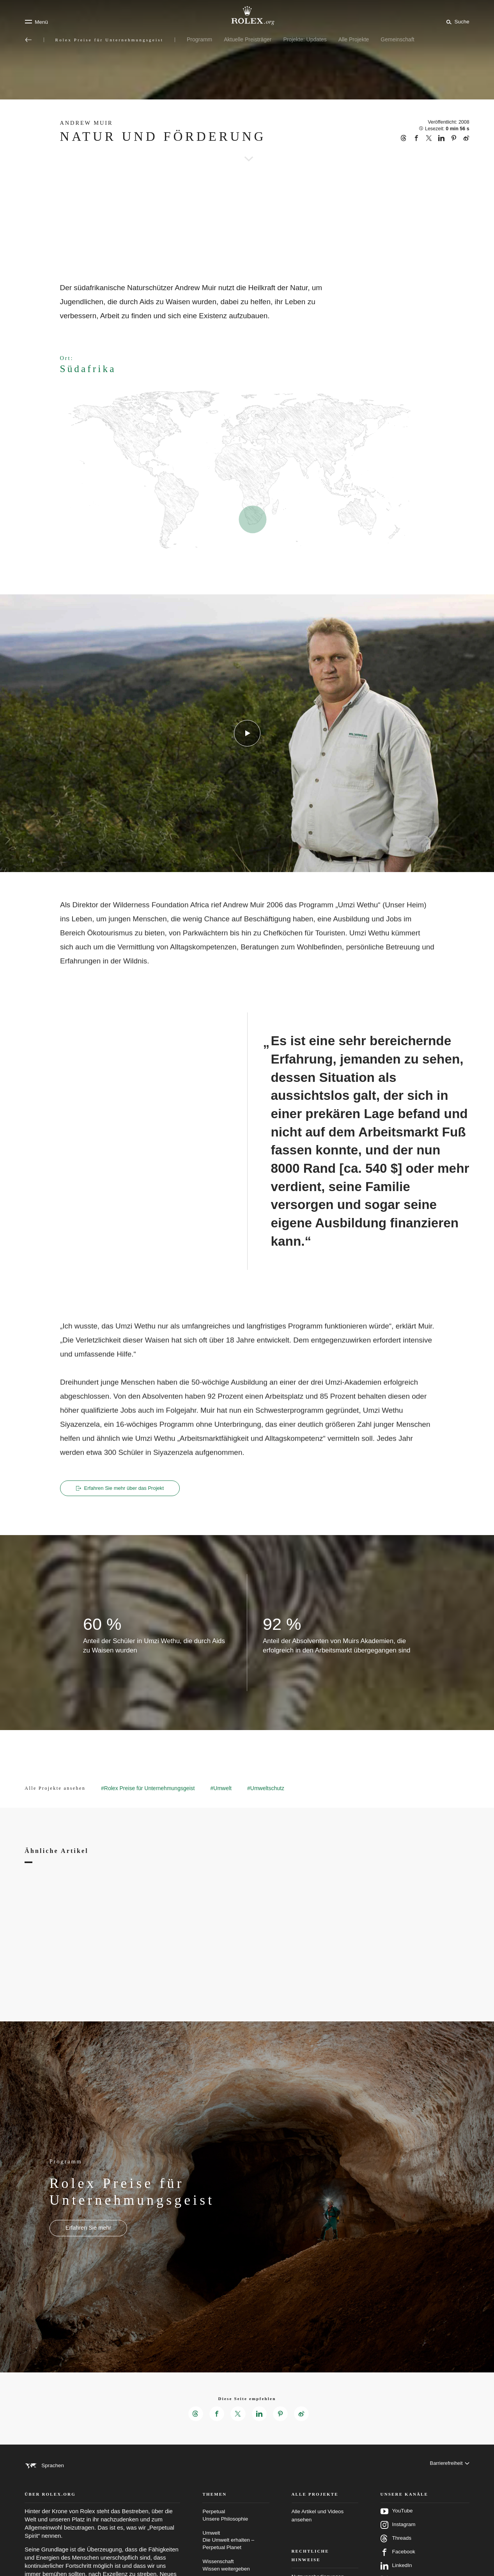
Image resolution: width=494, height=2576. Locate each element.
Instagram (398, 2535)
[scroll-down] (247, 148)
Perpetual (235, 2526)
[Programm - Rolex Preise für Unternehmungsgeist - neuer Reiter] (88, 2229)
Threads (396, 2549)
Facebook (398, 2563)
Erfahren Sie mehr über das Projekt (124, 1488)
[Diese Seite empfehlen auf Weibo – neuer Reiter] (303, 2415)
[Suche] (456, 21)
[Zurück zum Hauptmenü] (28, 40)
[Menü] (36, 21)
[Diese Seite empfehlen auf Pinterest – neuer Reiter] (281, 2415)
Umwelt (235, 2551)
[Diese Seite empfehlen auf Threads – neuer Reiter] (194, 2415)
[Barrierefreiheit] (448, 2467)
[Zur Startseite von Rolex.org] (247, 15)
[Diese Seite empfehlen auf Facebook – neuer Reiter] (216, 2415)
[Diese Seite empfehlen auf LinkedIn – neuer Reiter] (259, 2415)
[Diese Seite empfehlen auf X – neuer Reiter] (238, 2415)
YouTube (397, 2522)
